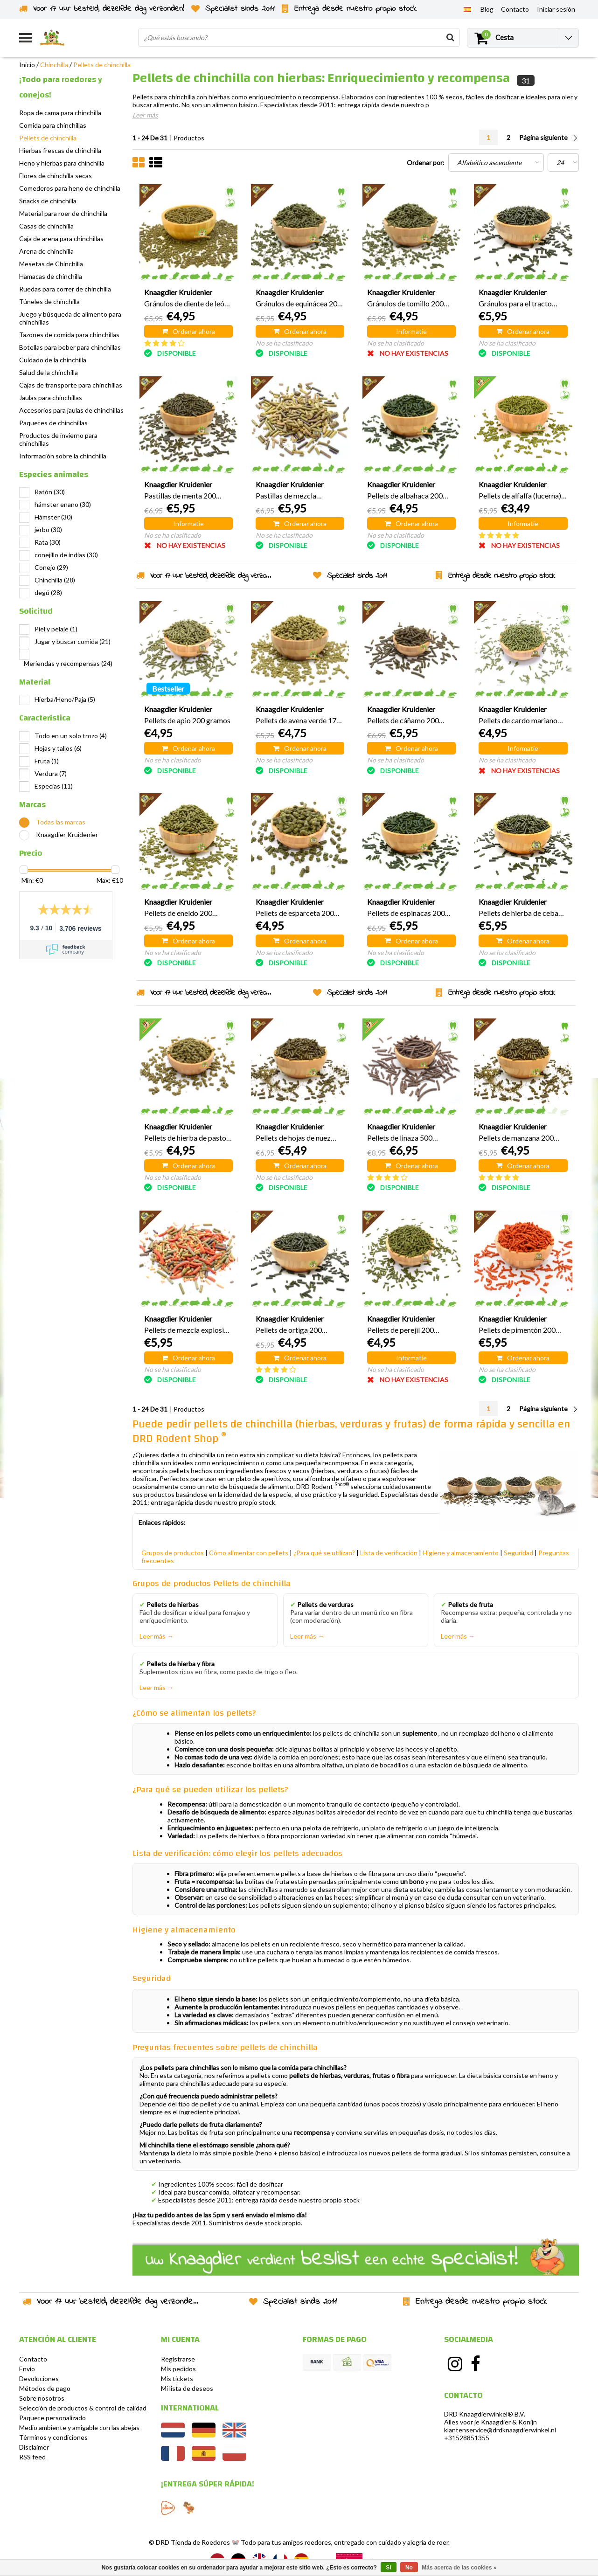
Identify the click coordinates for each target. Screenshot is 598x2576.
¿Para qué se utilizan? (324, 1553)
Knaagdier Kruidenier (67, 834)
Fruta (47, 761)
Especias (54, 786)
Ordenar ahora (188, 331)
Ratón (50, 492)
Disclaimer (34, 2447)
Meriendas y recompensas (68, 663)
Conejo (51, 567)
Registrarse (178, 2359)
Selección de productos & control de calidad (82, 2408)
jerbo (48, 529)
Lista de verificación (388, 1553)
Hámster (53, 517)
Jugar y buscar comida (73, 641)
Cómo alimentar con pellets (248, 1553)
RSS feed (32, 2457)
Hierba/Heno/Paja (65, 699)
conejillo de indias (66, 555)
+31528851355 (466, 2438)
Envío (27, 2369)
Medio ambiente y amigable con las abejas (79, 2427)
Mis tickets (177, 2378)
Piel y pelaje (56, 629)
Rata (48, 542)
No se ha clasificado (284, 343)
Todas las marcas (60, 822)
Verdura (51, 773)
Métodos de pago (44, 2388)
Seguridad (518, 1553)
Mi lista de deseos (187, 2388)
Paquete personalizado (52, 2418)
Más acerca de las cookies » (459, 2567)
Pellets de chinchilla (102, 65)
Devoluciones (39, 2378)
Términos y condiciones (53, 2437)
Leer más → (156, 1636)
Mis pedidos (178, 2369)
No (409, 2567)
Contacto (33, 2359)
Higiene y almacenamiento (461, 1553)
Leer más (145, 115)
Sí (388, 2567)
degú (48, 592)
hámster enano (63, 504)
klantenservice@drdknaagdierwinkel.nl (500, 2430)
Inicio (27, 65)
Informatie (411, 331)
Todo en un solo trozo (71, 736)
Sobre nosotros (41, 2398)
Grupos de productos (172, 1553)
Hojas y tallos (58, 748)
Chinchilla (54, 65)
